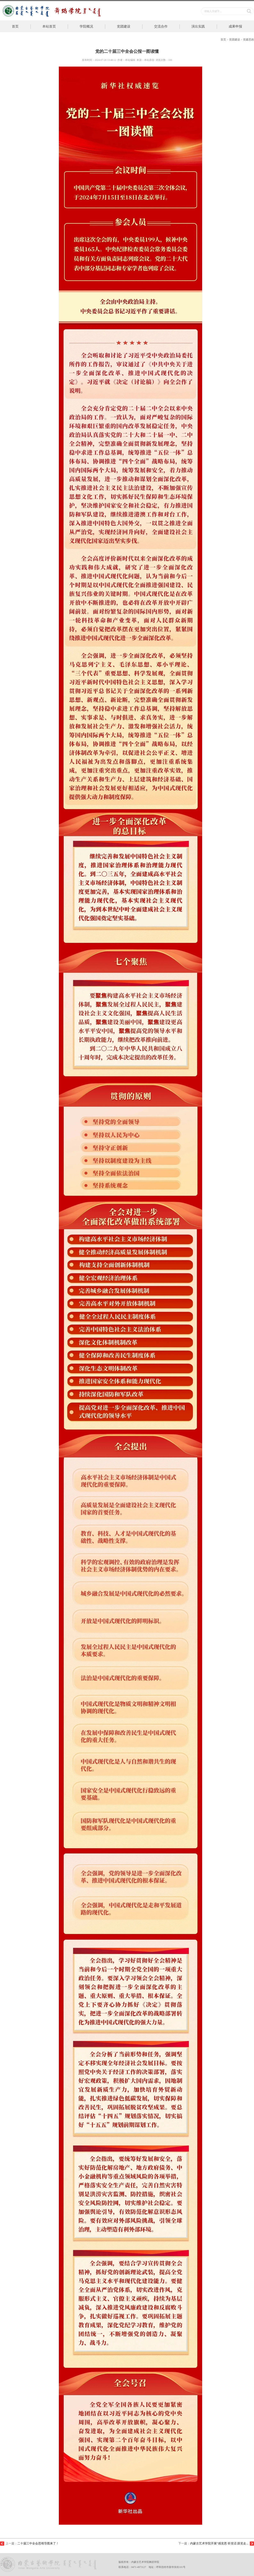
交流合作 (161, 26)
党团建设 (123, 26)
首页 (15, 26)
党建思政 (248, 39)
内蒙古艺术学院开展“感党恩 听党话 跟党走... (219, 2543)
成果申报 (235, 26)
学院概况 (86, 26)
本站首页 (49, 26)
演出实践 (198, 26)
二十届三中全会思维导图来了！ (38, 2543)
